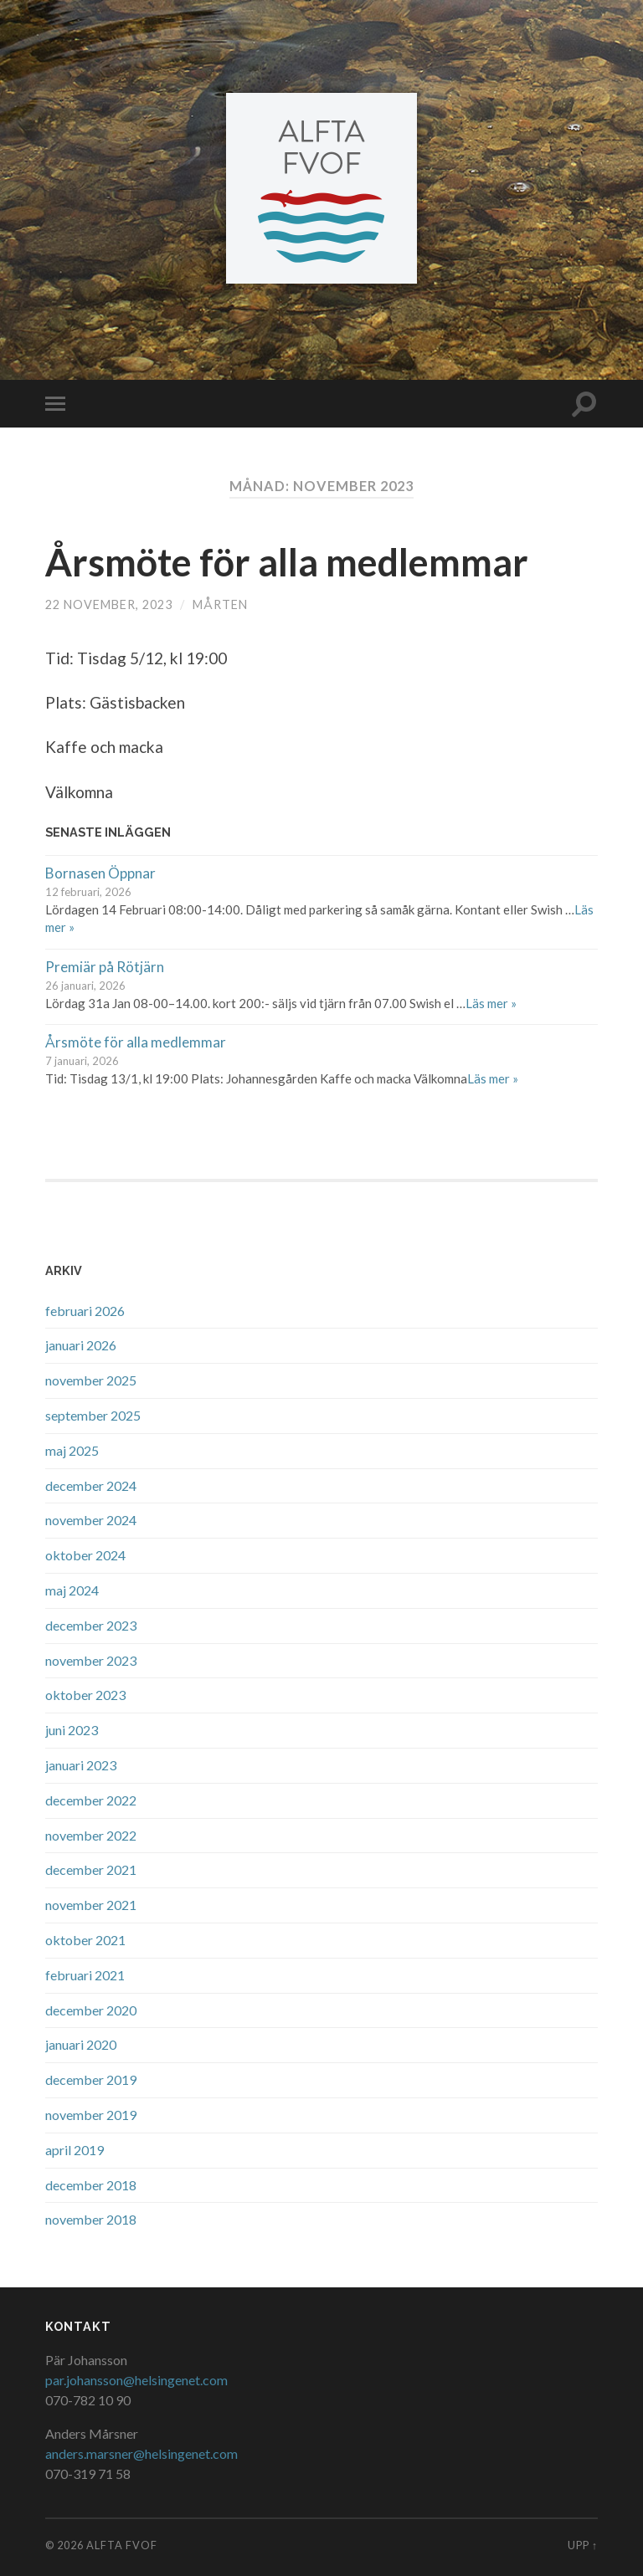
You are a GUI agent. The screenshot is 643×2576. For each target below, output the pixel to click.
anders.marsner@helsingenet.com (141, 2453)
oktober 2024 (85, 1555)
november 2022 (90, 1835)
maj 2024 (72, 1590)
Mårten (220, 604)
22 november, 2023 (108, 604)
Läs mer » (491, 1003)
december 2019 (90, 2079)
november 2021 (90, 1905)
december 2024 (90, 1485)
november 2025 (90, 1380)
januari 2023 (80, 1765)
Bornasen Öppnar (100, 873)
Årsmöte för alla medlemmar (286, 562)
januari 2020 (80, 2044)
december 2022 (90, 1800)
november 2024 (90, 1520)
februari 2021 (85, 1975)
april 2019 (74, 2150)
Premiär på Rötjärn (104, 967)
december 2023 (90, 1625)
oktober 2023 (85, 1695)
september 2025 (93, 1415)
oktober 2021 (85, 1940)
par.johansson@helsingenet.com (136, 2380)
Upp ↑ (583, 2545)
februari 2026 (85, 1311)
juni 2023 (71, 1730)
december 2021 (90, 1869)
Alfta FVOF (121, 2545)
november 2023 (90, 1660)
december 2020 (90, 2010)
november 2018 (90, 2219)
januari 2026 (80, 1345)
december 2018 (90, 2185)
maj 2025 (72, 1450)
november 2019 (90, 2115)
